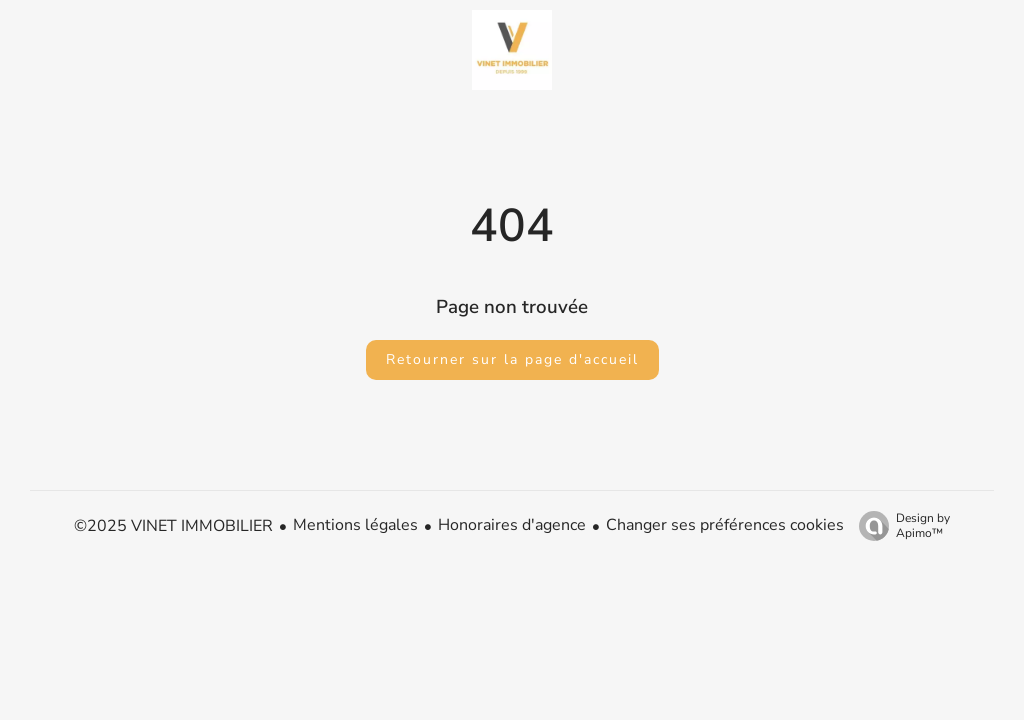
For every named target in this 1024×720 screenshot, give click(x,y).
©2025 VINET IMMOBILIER (173, 526)
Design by (899, 525)
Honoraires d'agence (512, 525)
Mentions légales (355, 525)
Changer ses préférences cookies (725, 525)
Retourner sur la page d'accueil (512, 359)
